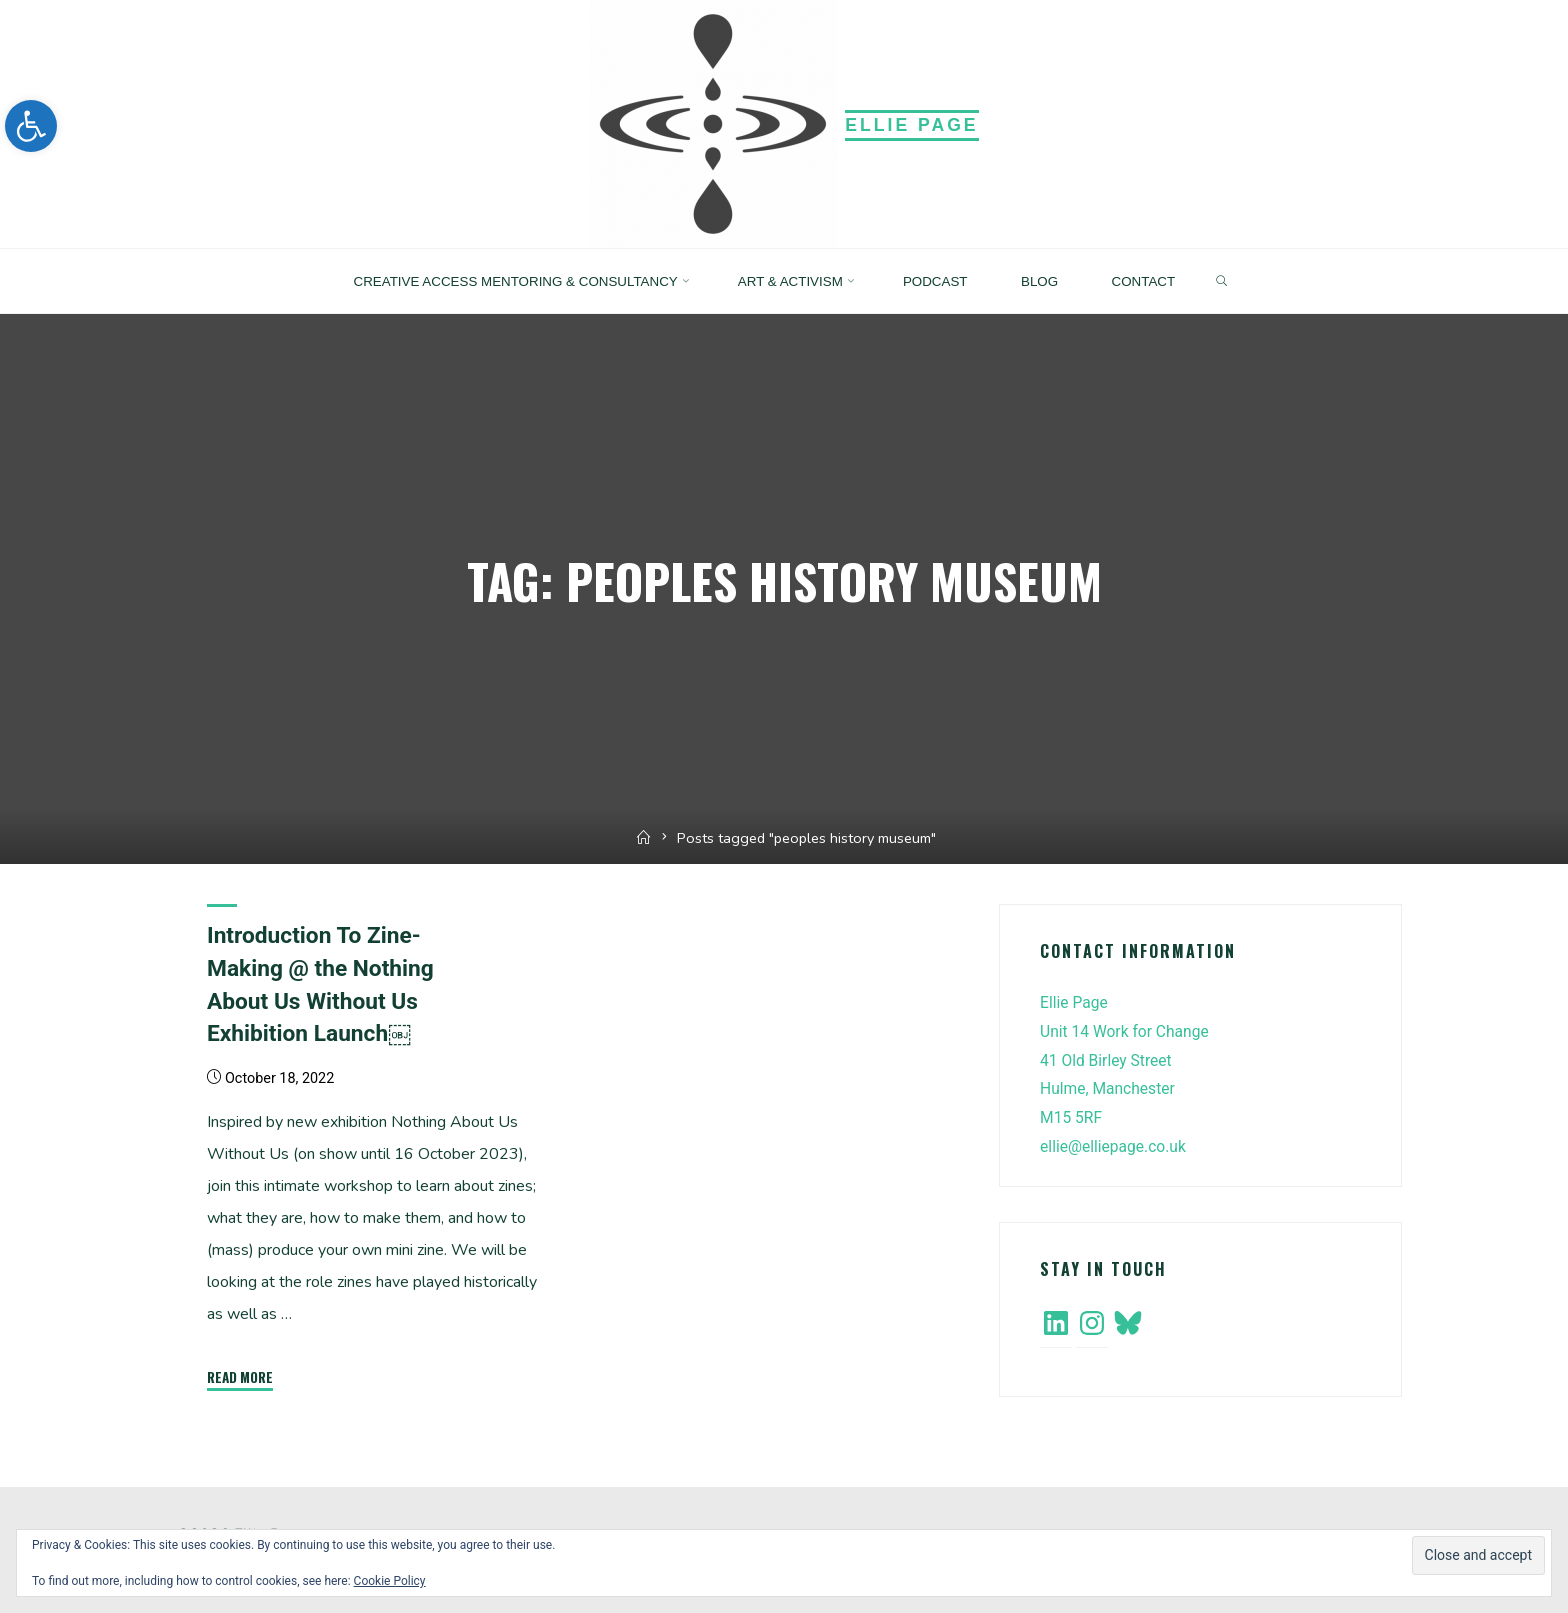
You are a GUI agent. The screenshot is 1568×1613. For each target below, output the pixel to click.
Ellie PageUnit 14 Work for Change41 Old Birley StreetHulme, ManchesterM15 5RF (1126, 1060)
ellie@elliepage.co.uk (1115, 1146)
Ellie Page (911, 125)
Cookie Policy (390, 1581)
